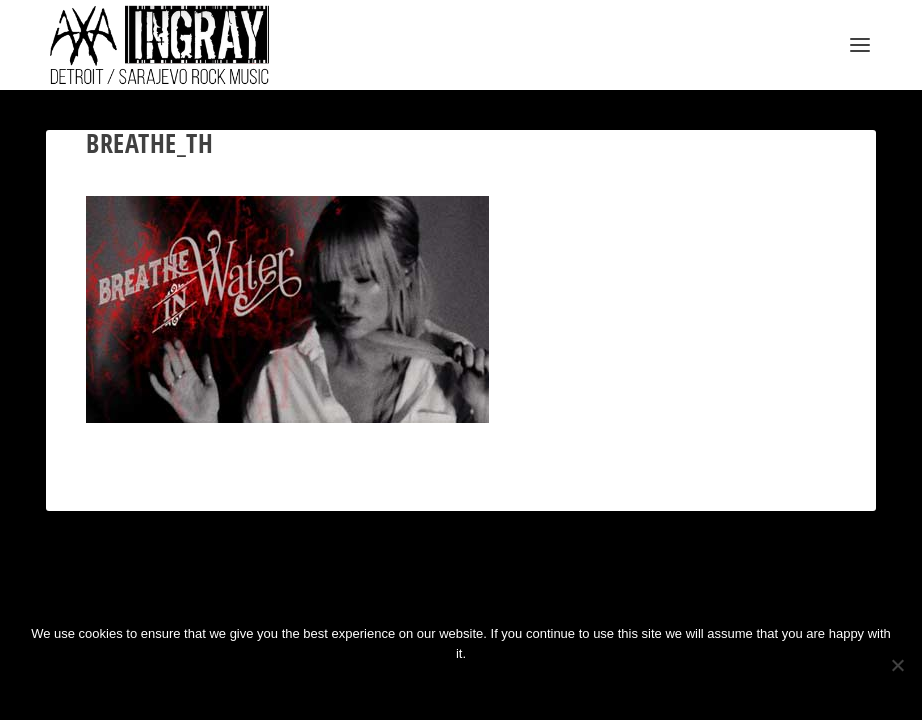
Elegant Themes (142, 592)
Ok (395, 687)
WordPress (267, 592)
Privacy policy (492, 687)
